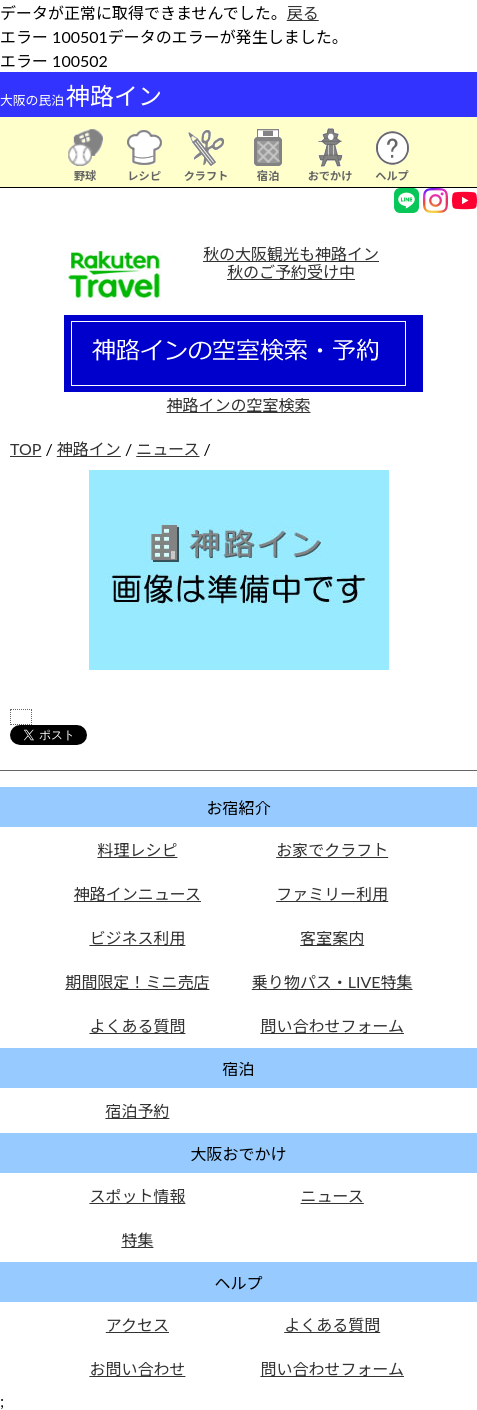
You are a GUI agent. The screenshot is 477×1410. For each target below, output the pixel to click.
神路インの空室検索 (243, 395)
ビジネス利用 (137, 937)
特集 (137, 1239)
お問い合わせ (137, 1368)
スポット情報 (137, 1195)
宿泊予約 (137, 1110)
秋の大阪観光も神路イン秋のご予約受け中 (291, 262)
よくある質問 (137, 1025)
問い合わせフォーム (332, 1025)
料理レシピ (137, 849)
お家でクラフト (332, 849)
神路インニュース (137, 893)
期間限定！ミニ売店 (137, 981)
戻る (303, 12)
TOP (25, 448)
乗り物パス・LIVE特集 (332, 981)
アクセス (137, 1324)
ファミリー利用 (332, 893)
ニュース (167, 448)
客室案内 (332, 937)
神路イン (89, 448)
